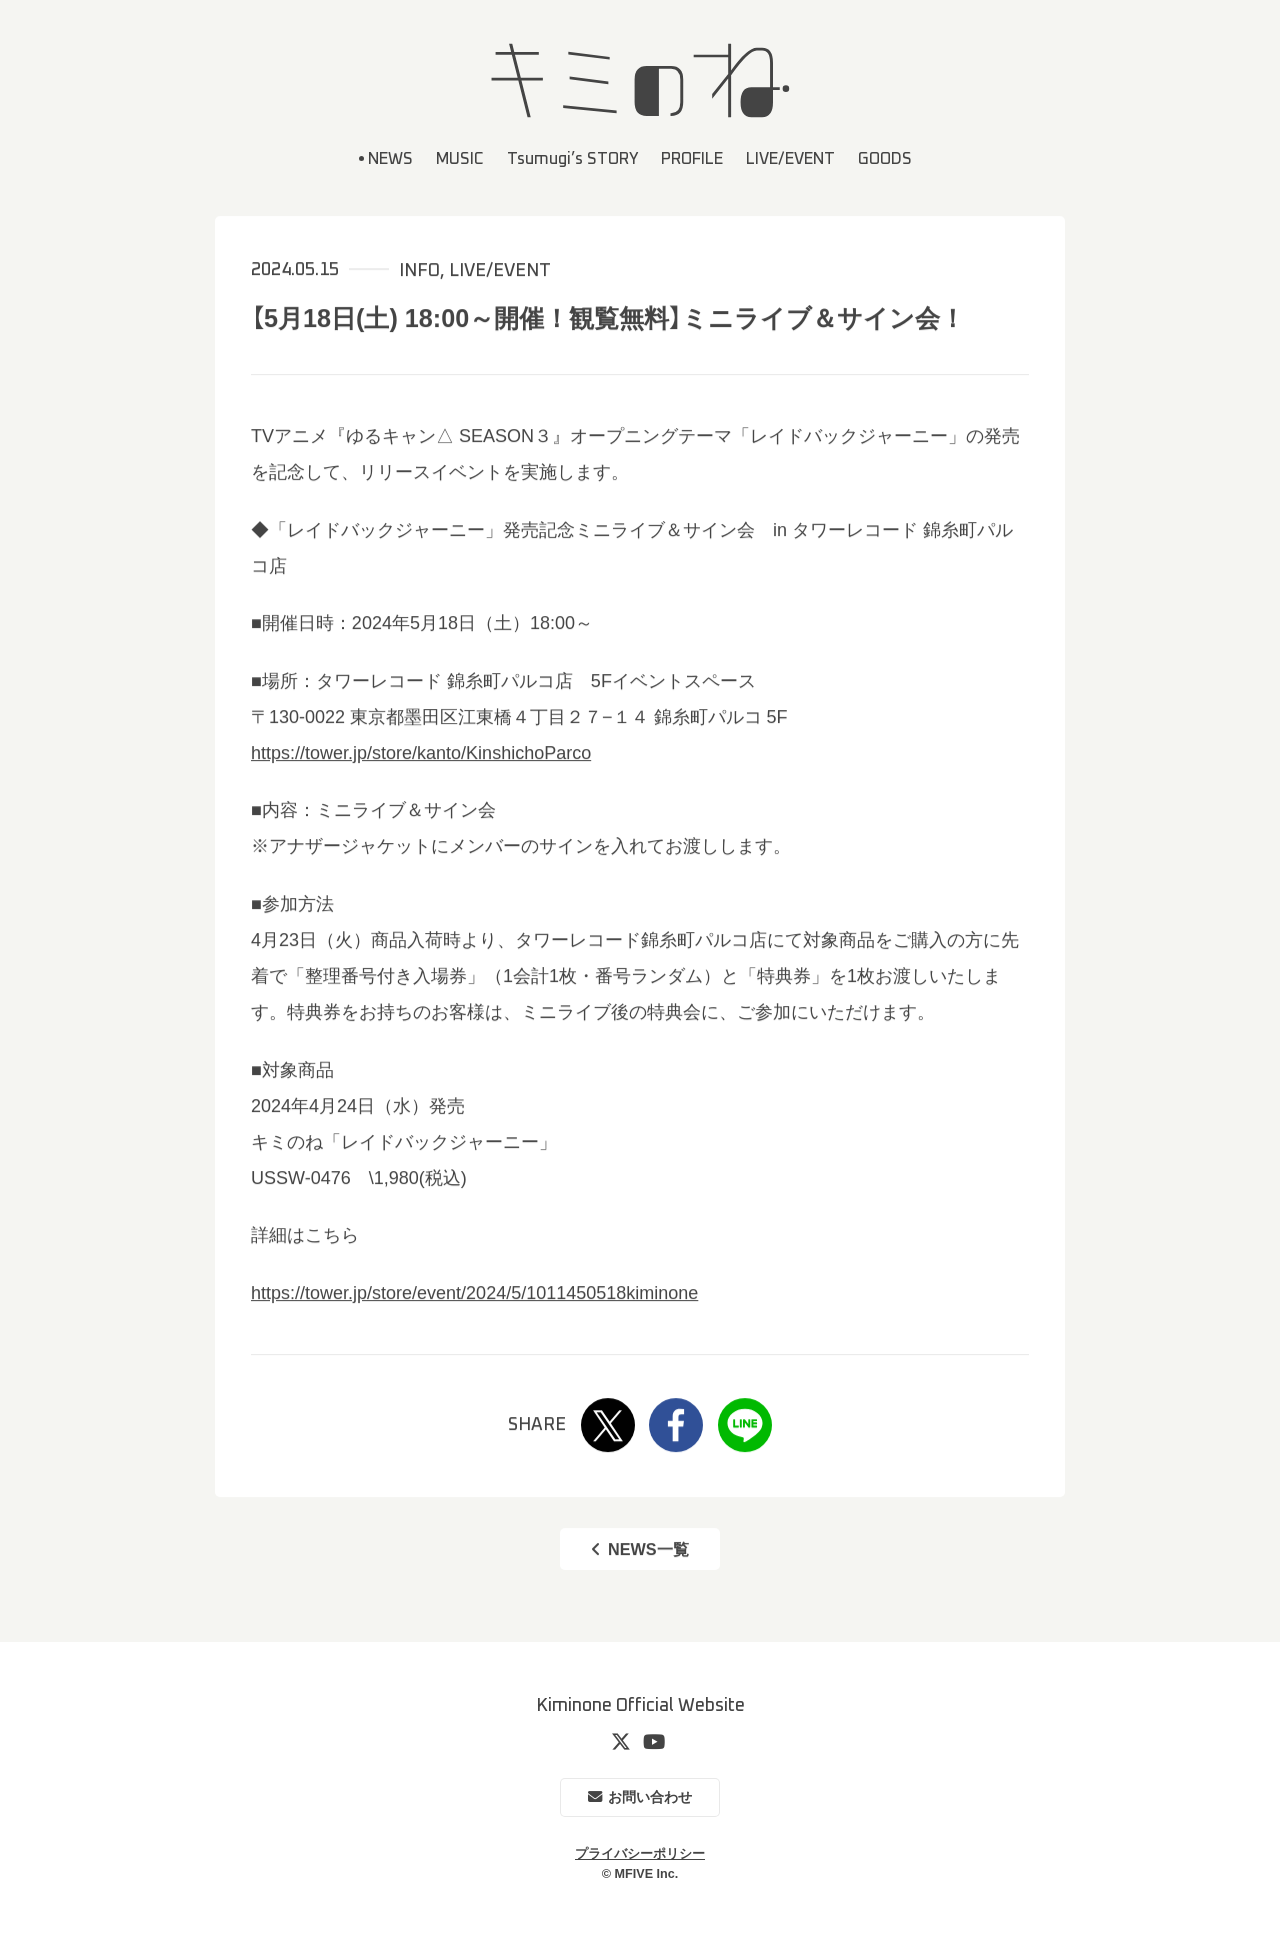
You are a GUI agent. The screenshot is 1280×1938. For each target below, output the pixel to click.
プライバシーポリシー (640, 1854)
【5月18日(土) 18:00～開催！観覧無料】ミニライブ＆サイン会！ (608, 318)
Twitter (608, 1426)
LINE (745, 1426)
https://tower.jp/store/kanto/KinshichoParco (421, 753)
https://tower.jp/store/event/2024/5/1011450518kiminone (474, 1293)
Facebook (676, 1426)
